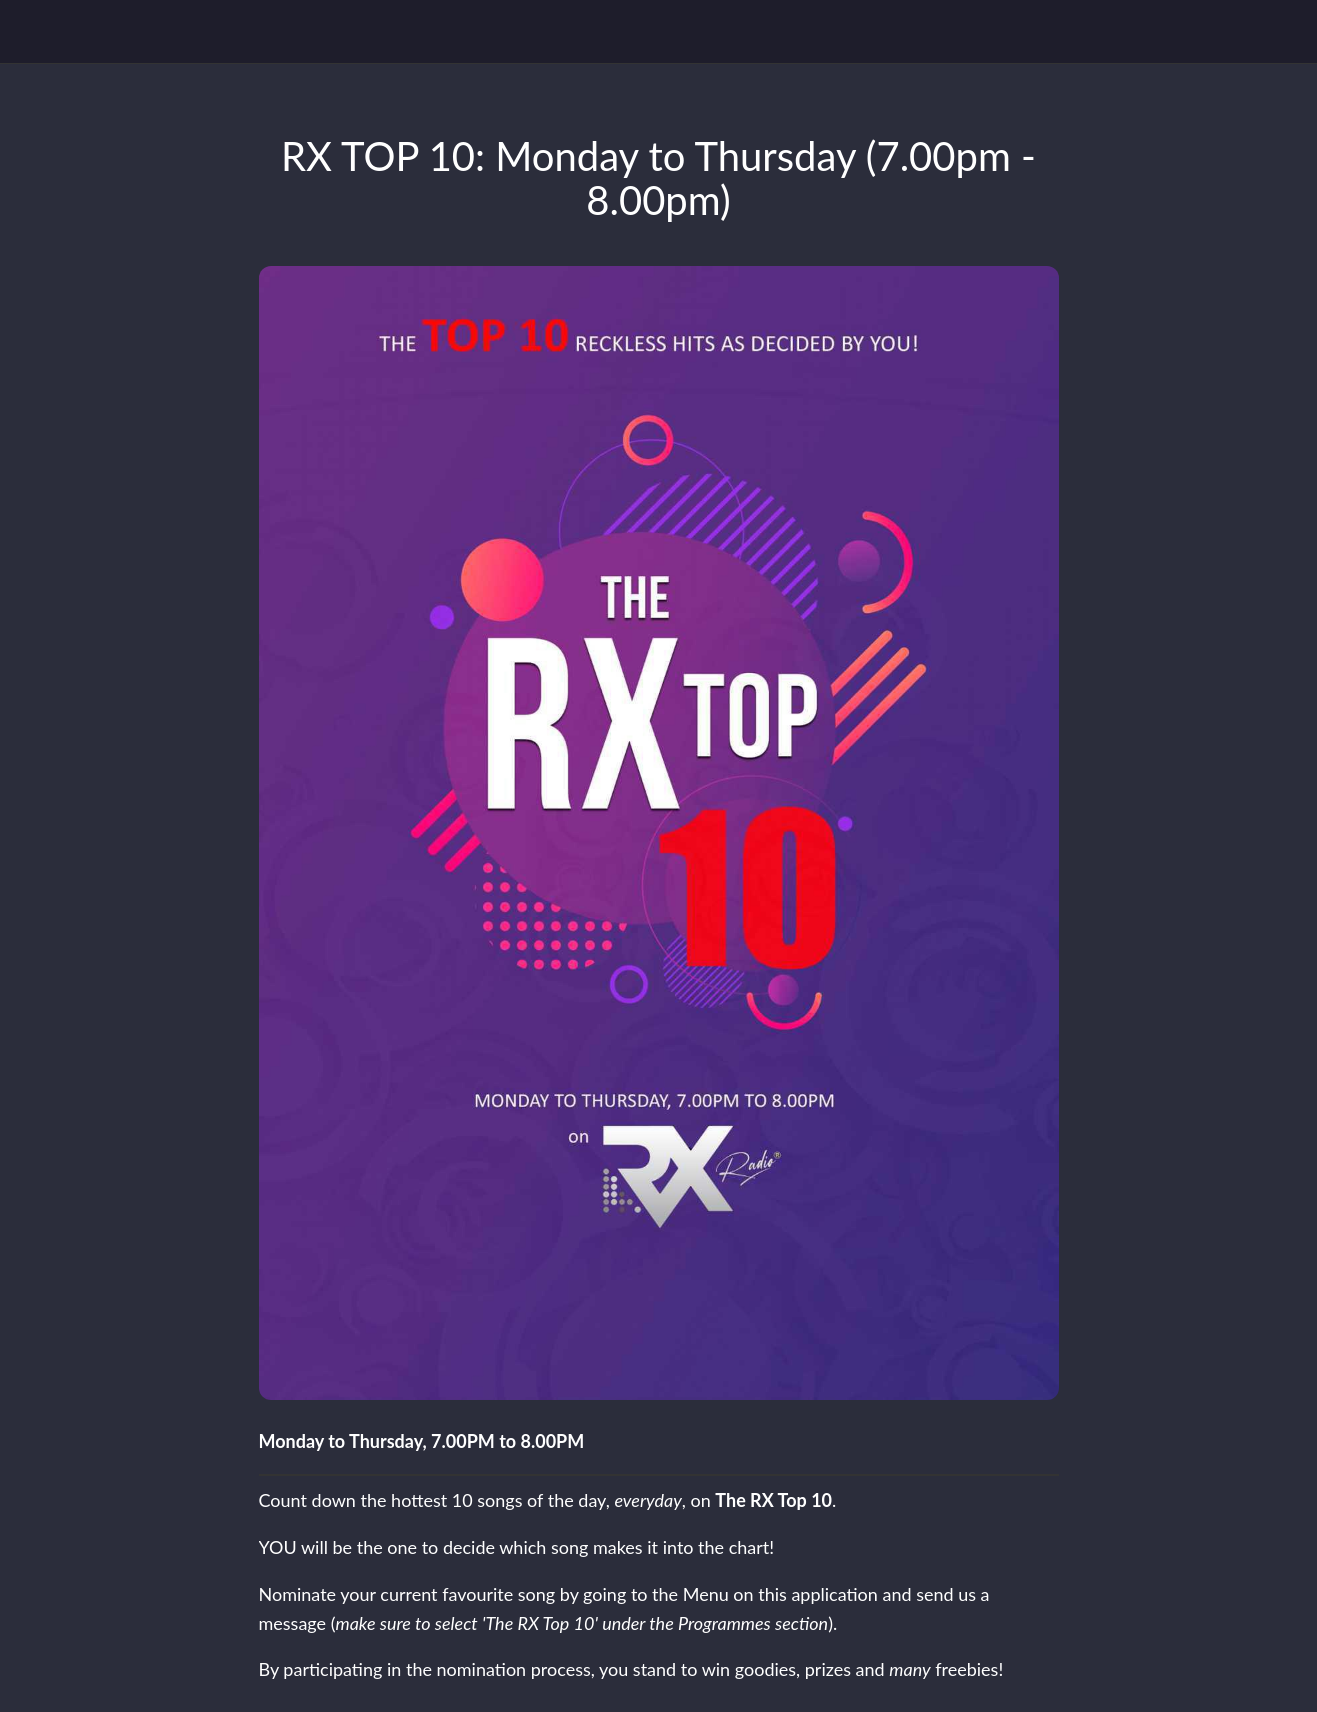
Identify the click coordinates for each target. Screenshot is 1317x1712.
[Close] (32, 32)
